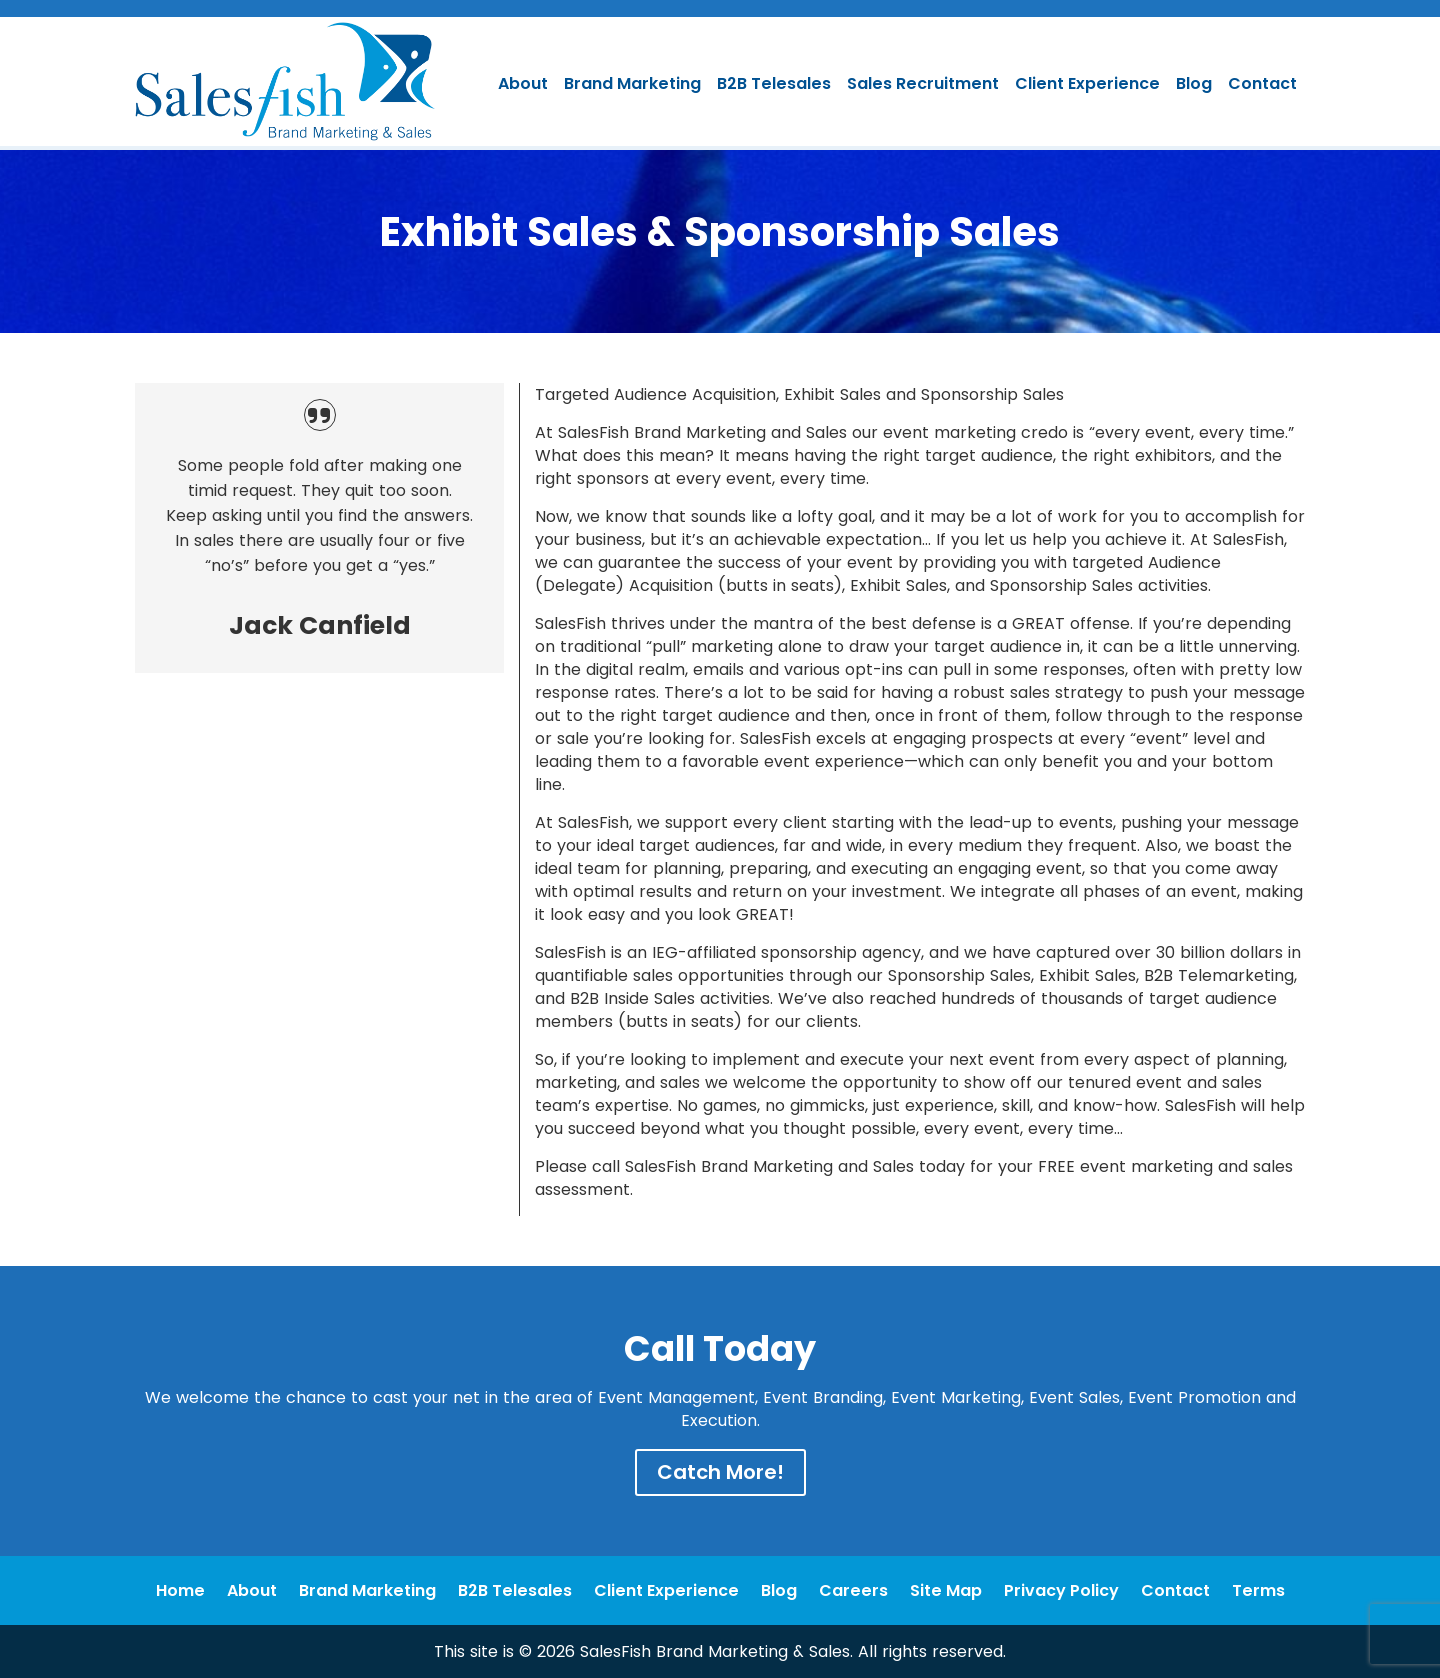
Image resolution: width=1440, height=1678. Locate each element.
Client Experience (1087, 83)
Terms (1258, 1590)
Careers (853, 1590)
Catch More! (720, 1472)
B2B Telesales (774, 83)
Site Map (946, 1590)
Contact (1262, 83)
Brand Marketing (632, 83)
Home (180, 1590)
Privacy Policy (1061, 1590)
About (523, 83)
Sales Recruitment (923, 83)
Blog (1194, 83)
